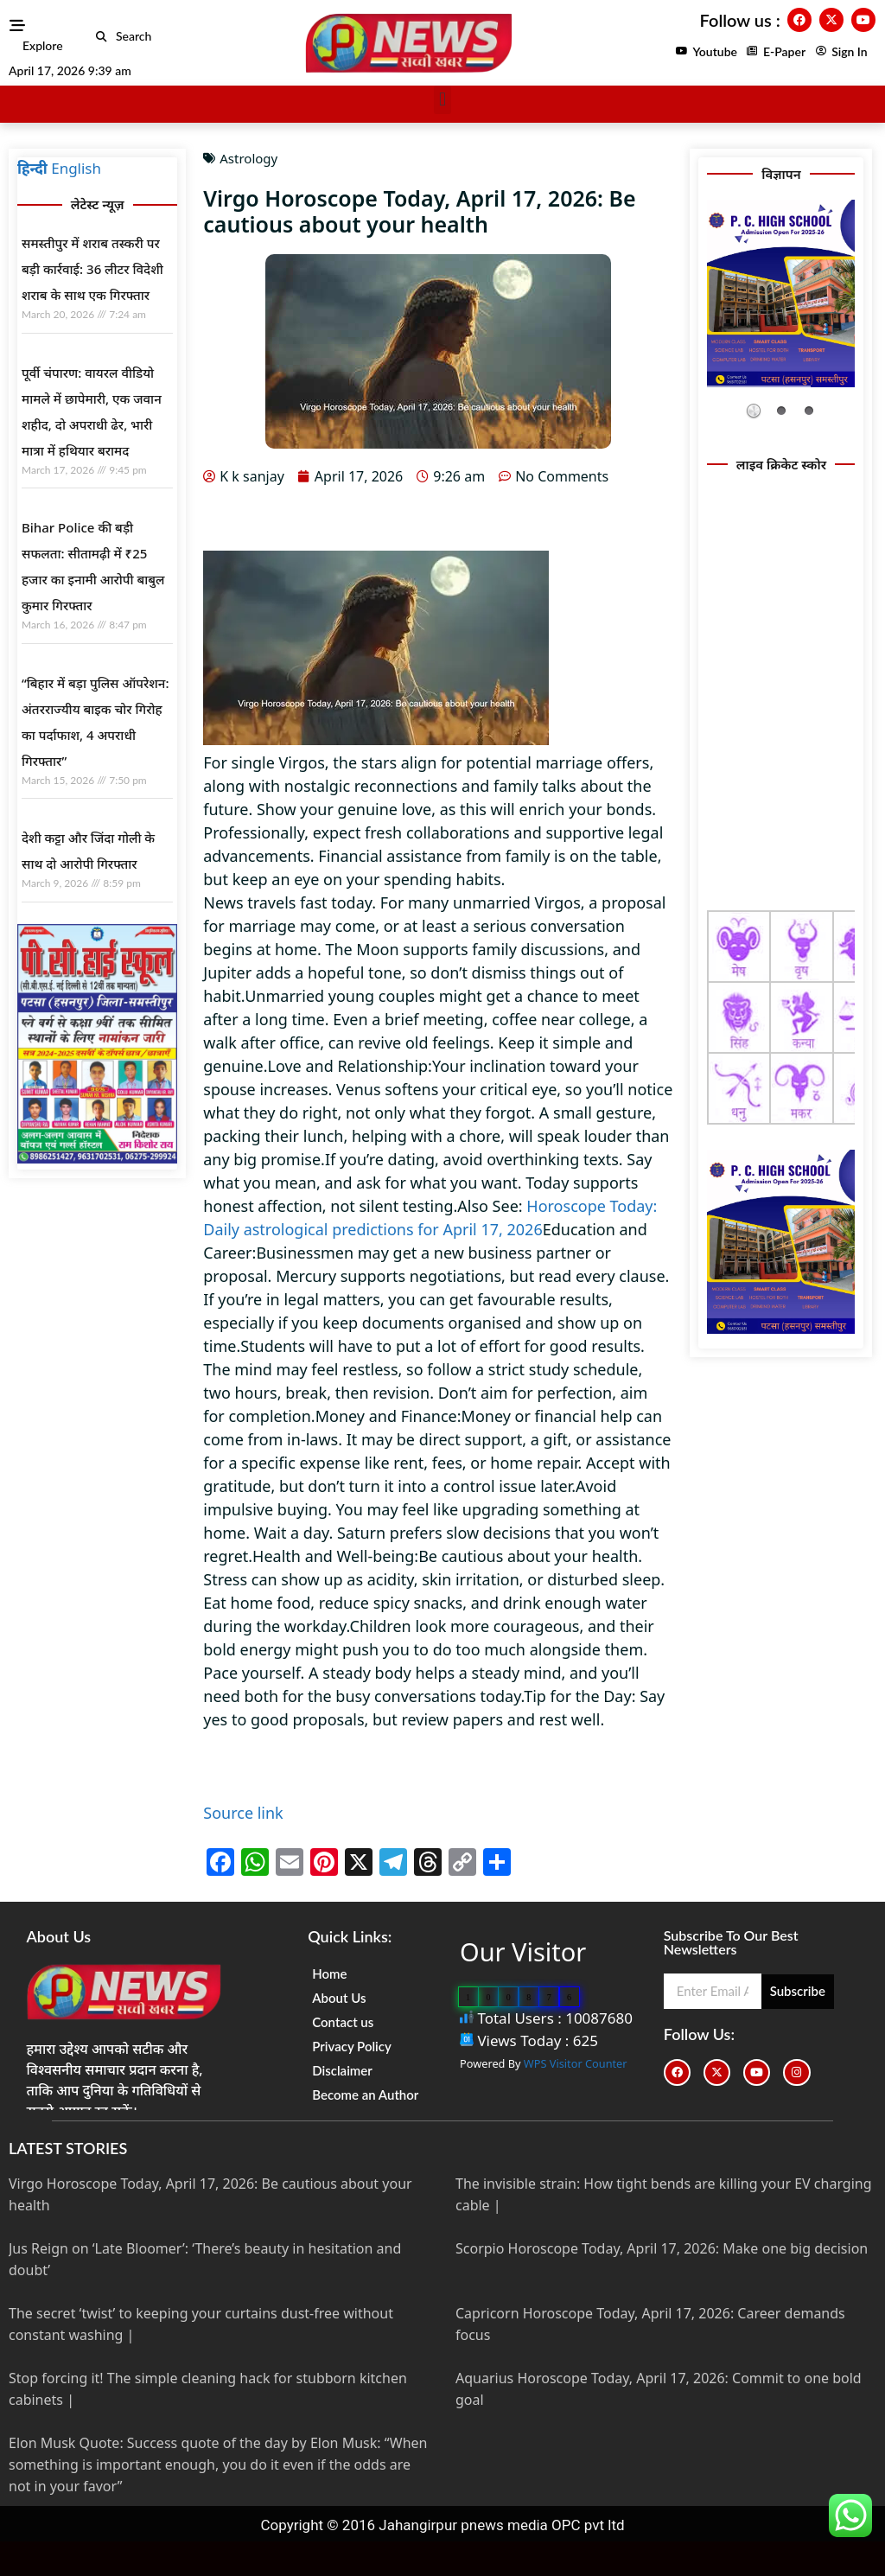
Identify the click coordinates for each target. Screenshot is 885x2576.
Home (329, 1973)
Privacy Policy (352, 2046)
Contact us (342, 2022)
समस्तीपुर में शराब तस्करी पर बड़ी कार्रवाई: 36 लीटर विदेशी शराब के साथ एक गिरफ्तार (92, 268)
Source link (243, 1812)
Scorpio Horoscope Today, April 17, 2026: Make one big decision (661, 2248)
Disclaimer (342, 2070)
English (76, 168)
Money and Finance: (388, 1416)
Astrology (248, 158)
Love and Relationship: (349, 1065)
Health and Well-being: (335, 1556)
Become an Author (365, 2094)
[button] (101, 36)
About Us (339, 1997)
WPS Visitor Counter (575, 2063)
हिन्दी (32, 168)
